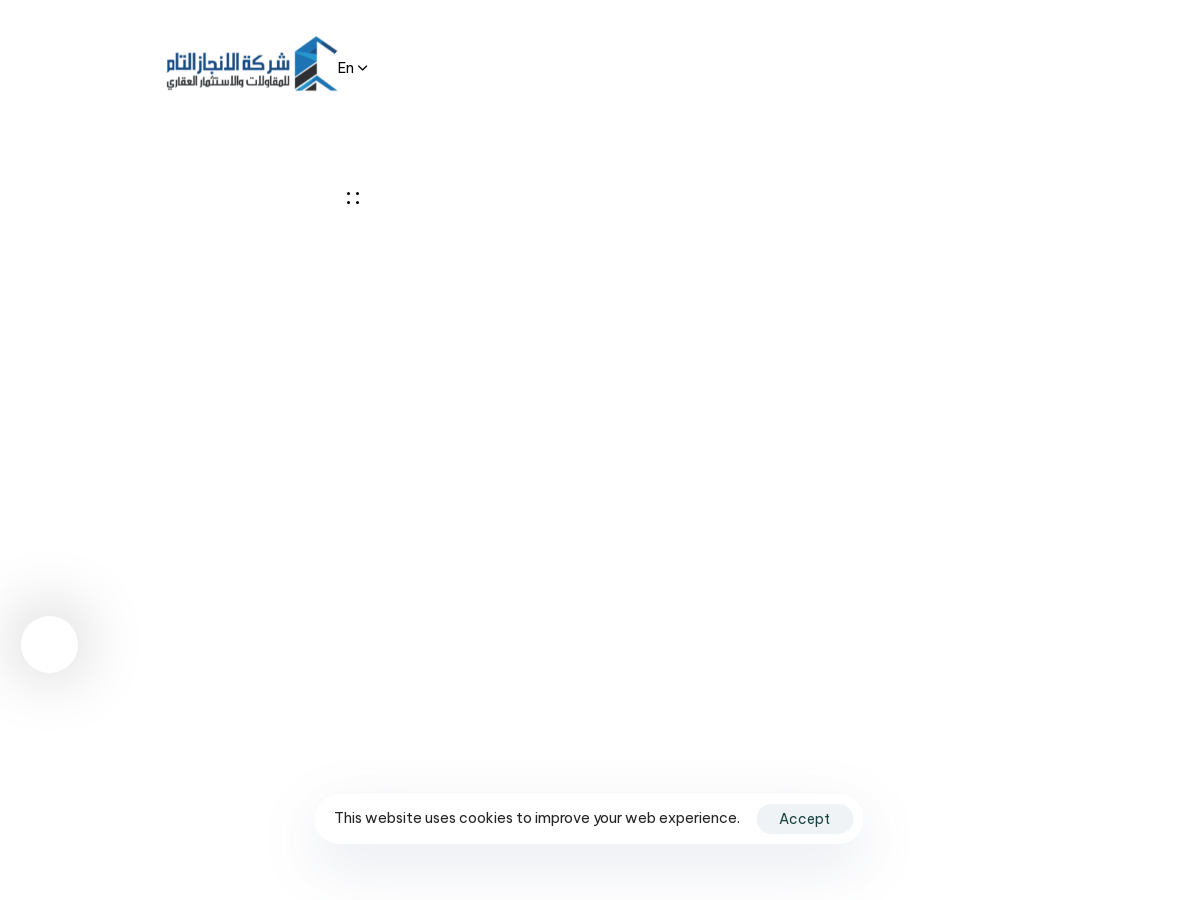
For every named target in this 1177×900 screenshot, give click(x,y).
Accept (804, 819)
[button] (353, 66)
